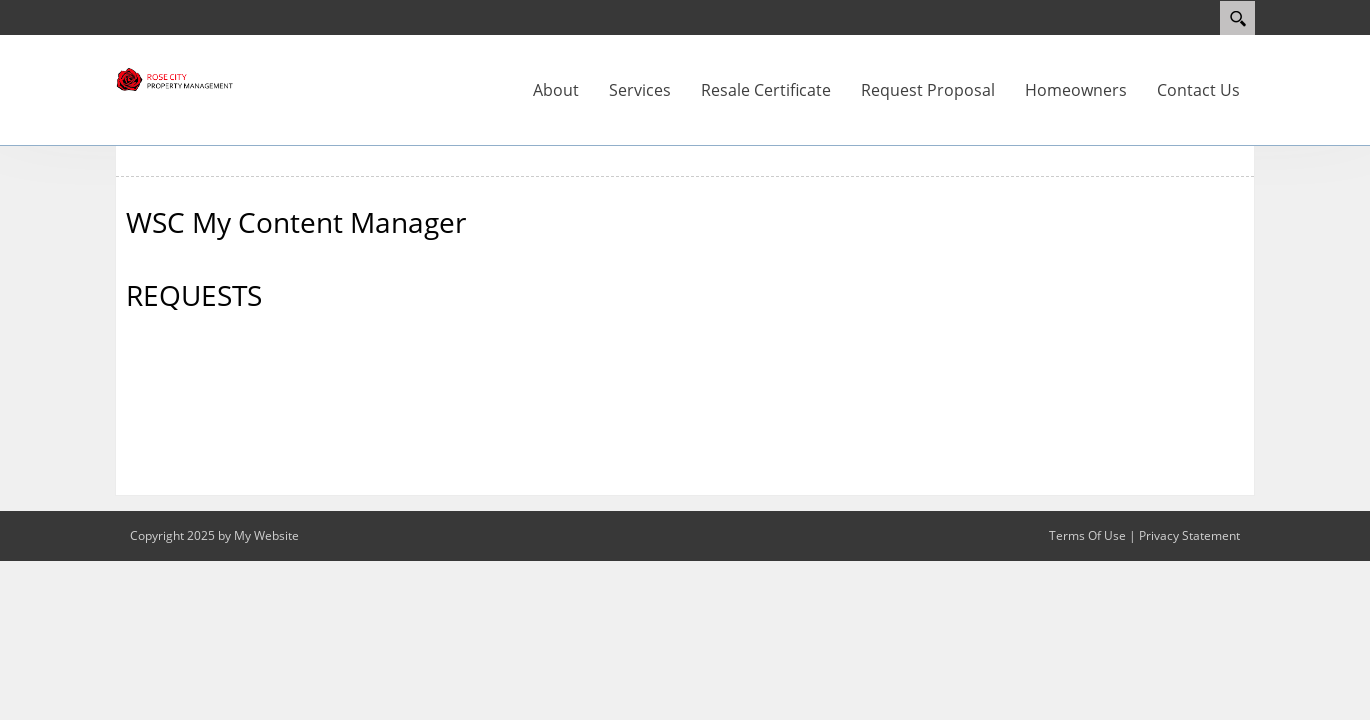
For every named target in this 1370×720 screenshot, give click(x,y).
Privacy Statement (1189, 535)
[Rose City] (175, 78)
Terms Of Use (1087, 535)
